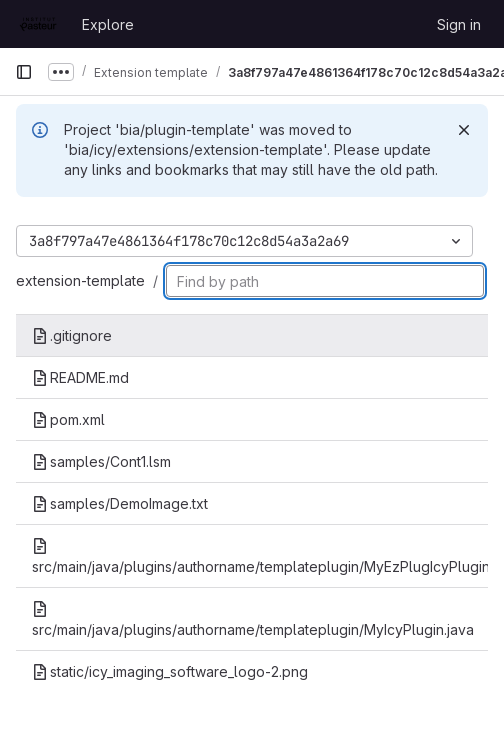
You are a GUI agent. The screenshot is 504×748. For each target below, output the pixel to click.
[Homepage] (38, 24)
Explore (108, 24)
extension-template (80, 280)
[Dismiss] (464, 130)
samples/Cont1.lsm (101, 461)
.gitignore (72, 335)
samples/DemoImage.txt (120, 503)
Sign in (459, 24)
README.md (80, 377)
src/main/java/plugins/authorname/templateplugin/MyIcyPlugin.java (253, 619)
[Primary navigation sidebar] (24, 72)
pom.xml (68, 419)
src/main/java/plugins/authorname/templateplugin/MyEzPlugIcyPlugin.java (260, 556)
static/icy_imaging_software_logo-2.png (170, 671)
